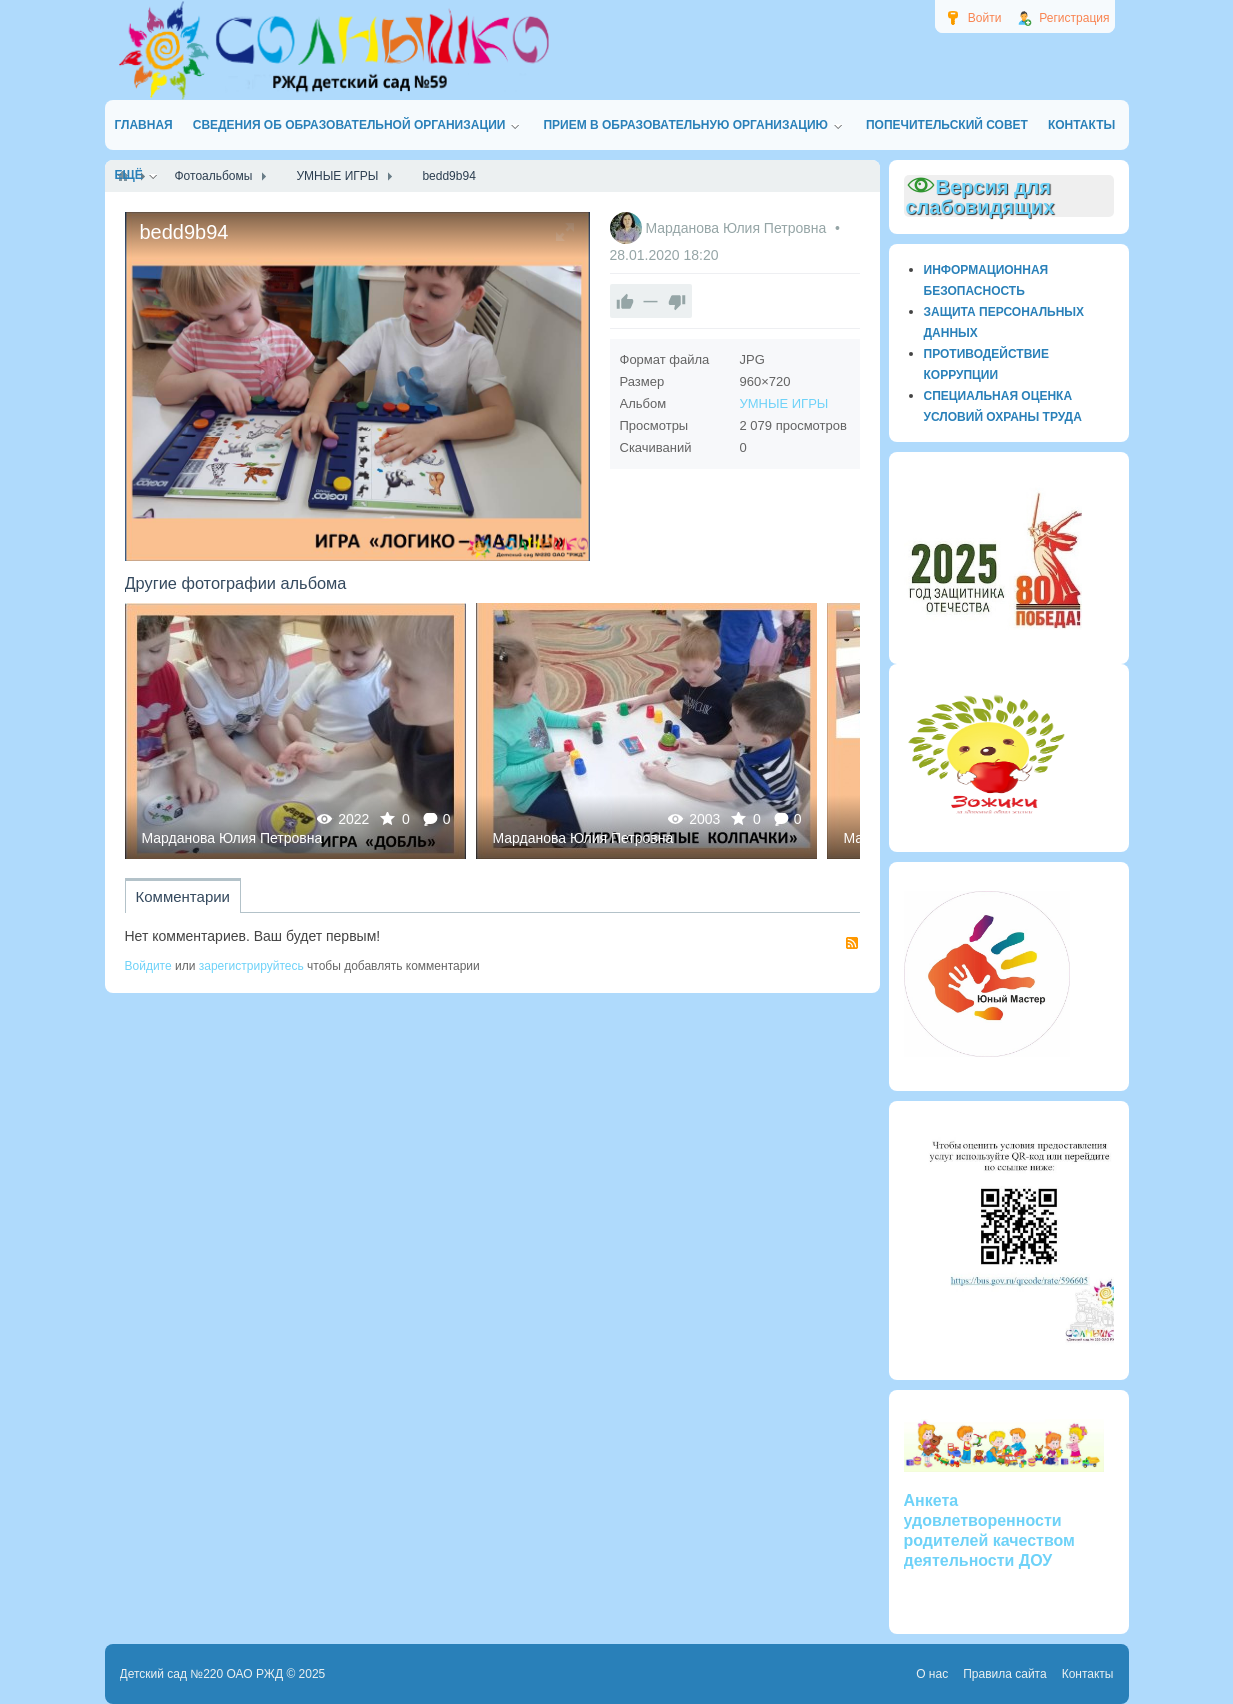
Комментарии (183, 896)
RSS (852, 943)
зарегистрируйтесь (251, 966)
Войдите (148, 966)
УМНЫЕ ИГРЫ (784, 403)
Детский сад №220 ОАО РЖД (202, 1674)
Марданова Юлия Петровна (737, 228)
